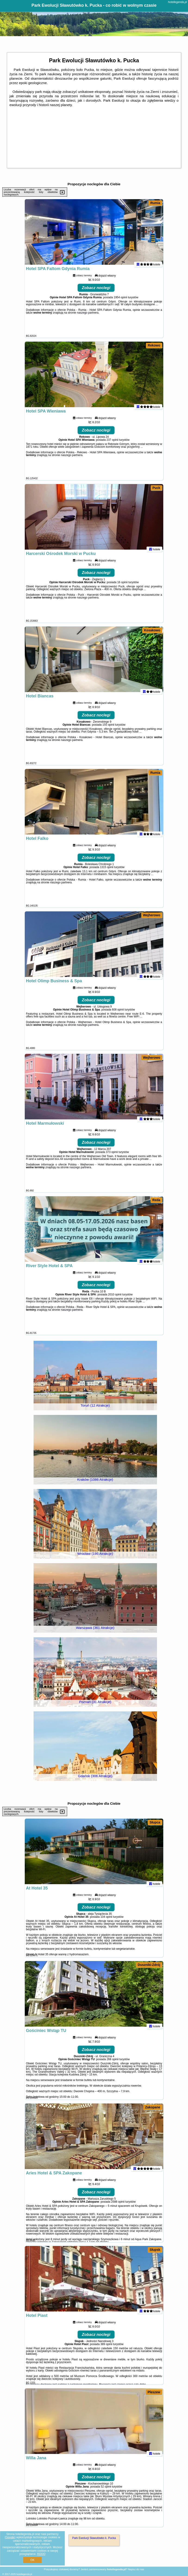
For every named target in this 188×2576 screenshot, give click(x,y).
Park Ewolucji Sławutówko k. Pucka (94, 2538)
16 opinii (122, 586)
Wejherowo (151, 915)
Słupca (155, 1822)
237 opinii (112, 443)
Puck (156, 488)
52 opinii (106, 2490)
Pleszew (154, 2392)
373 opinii (112, 1156)
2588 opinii (118, 2205)
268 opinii (113, 2063)
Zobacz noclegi (96, 292)
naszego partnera (87, 316)
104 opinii (106, 1920)
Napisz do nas (136, 2569)
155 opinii (108, 728)
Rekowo (154, 345)
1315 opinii (106, 871)
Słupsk (155, 2250)
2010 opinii (115, 1298)
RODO (41, 2554)
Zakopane (152, 2107)
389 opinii (106, 2348)
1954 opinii (120, 301)
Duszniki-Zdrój (149, 1965)
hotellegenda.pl (177, 2)
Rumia (155, 203)
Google (10, 2537)
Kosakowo (152, 630)
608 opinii (118, 1013)
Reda (156, 1200)
